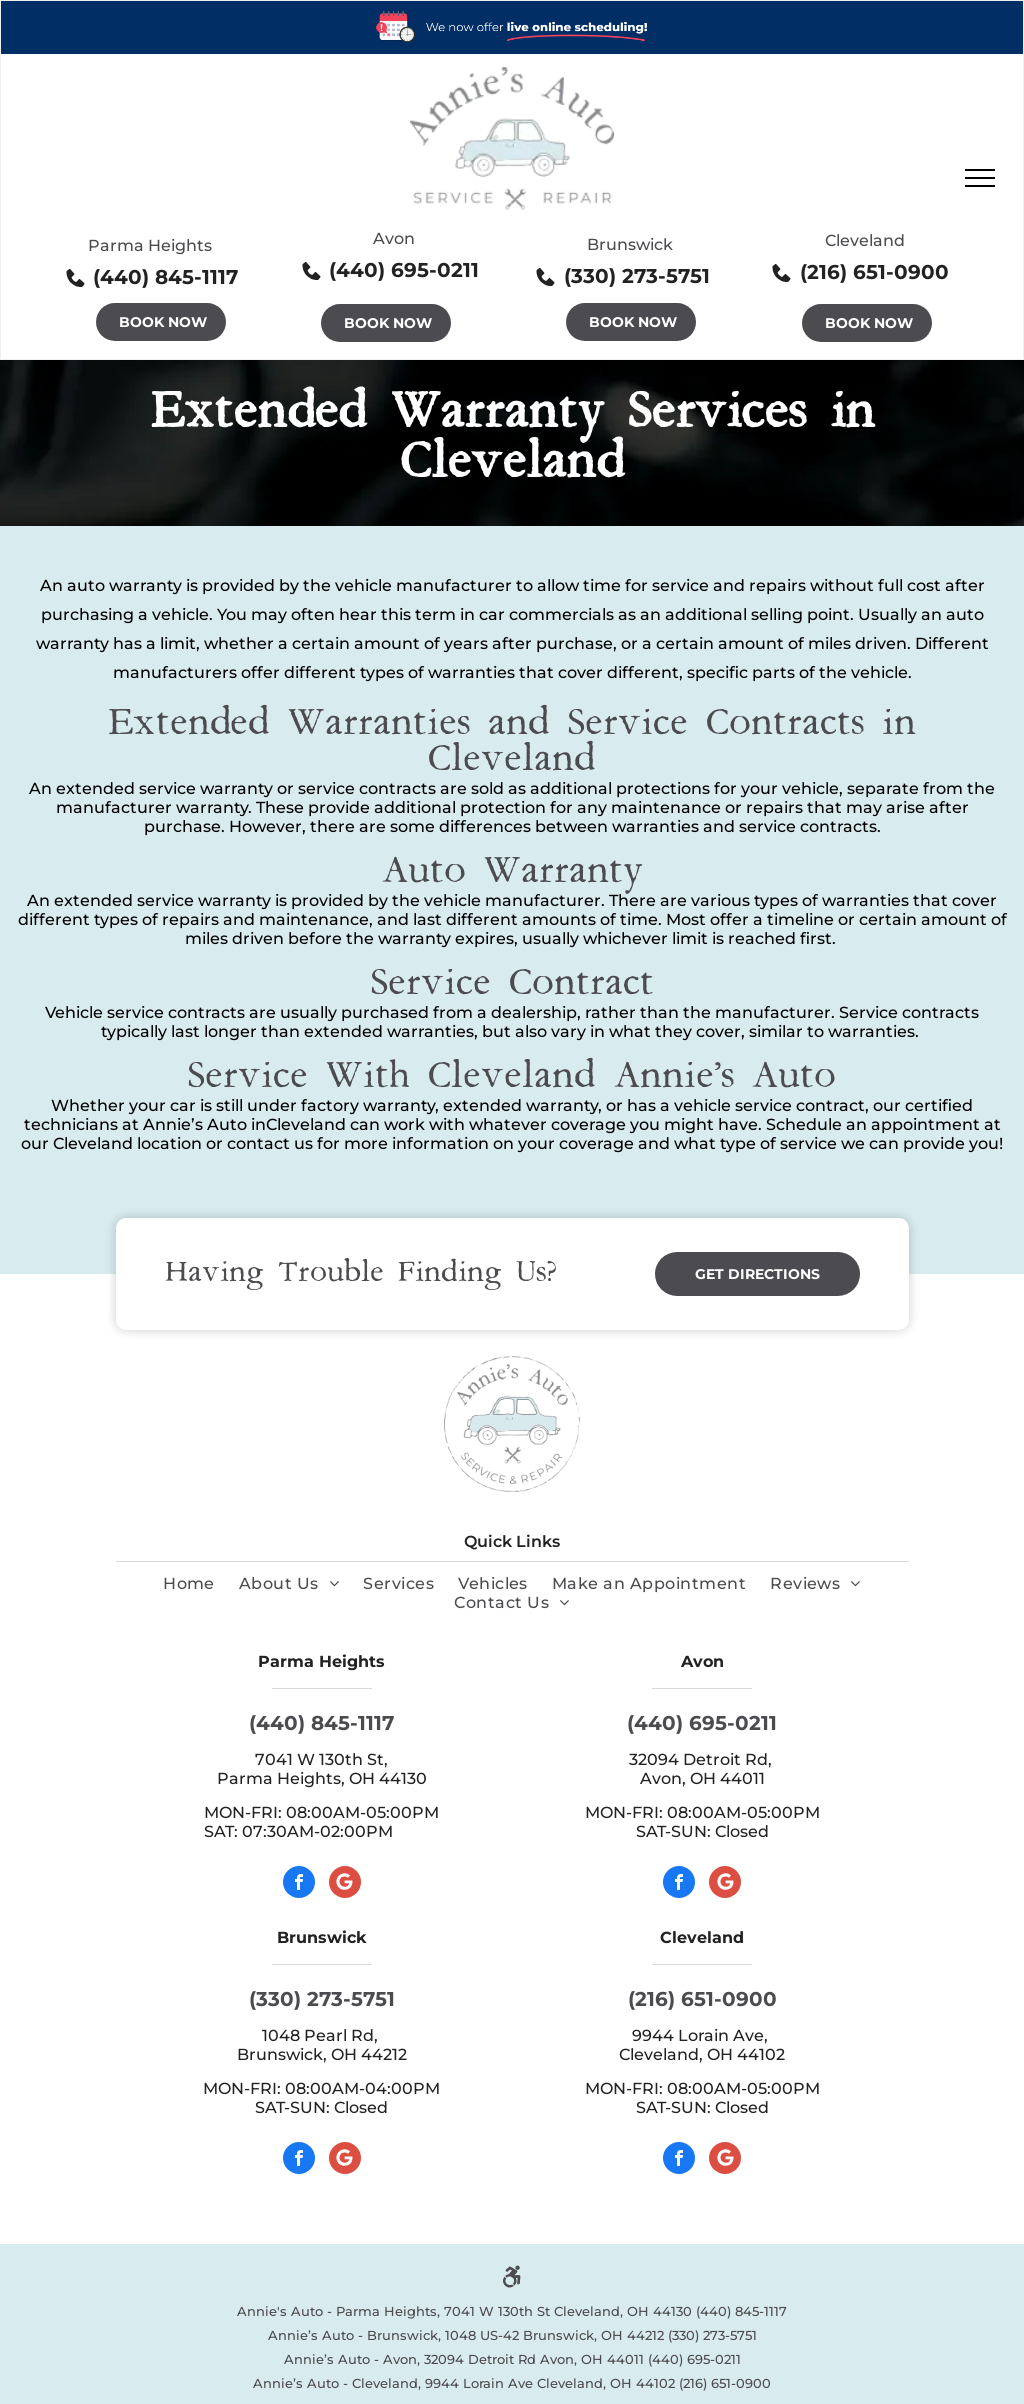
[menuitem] (189, 1583)
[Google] (345, 1884)
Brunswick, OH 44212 (322, 2054)
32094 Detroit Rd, (702, 1759)
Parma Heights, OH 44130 (322, 1778)
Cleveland (865, 240)
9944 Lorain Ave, (702, 2035)
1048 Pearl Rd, (322, 2035)
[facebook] (299, 1884)
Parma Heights (150, 245)
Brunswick (630, 244)
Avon (394, 238)
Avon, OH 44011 (702, 1778)
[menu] (980, 178)
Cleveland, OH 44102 (702, 2054)
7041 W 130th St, (321, 1759)
